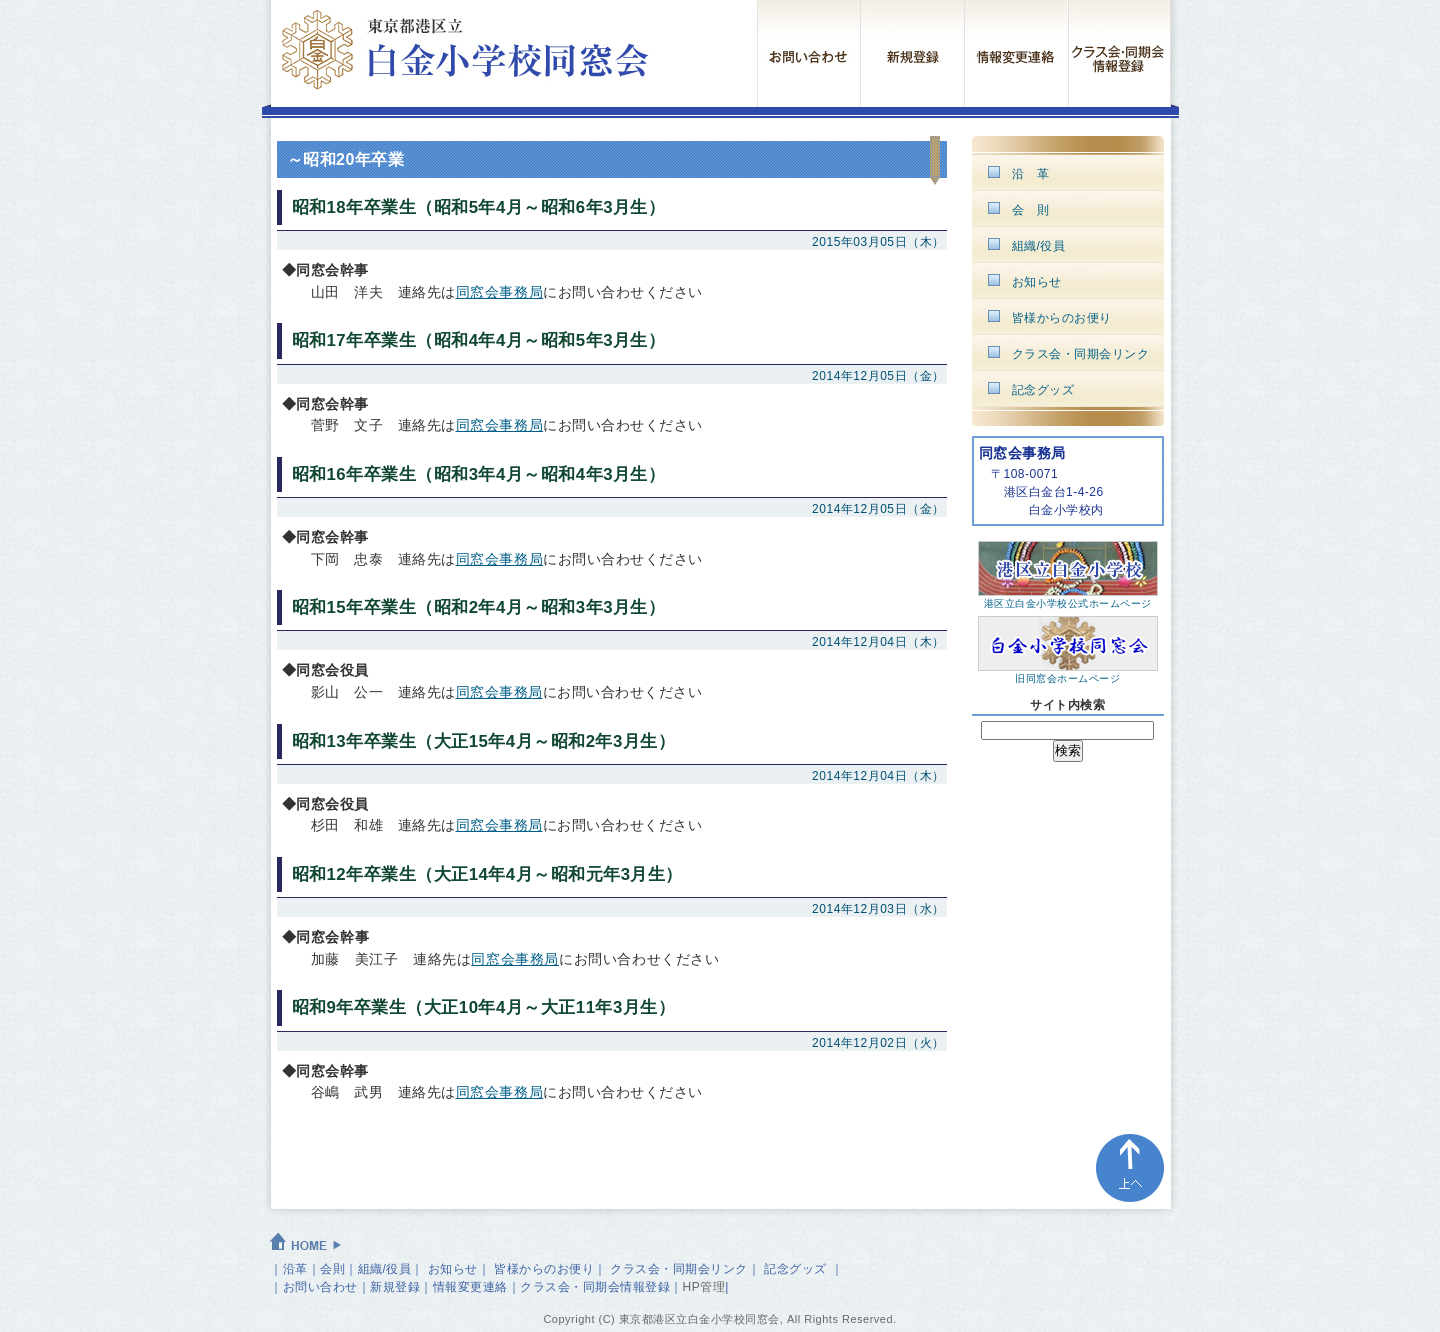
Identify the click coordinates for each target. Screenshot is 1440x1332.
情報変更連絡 (470, 1287)
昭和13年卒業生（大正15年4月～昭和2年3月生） (484, 741)
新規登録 (395, 1287)
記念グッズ (1043, 390)
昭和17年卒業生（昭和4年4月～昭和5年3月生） (479, 340)
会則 (332, 1269)
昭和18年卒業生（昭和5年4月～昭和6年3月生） (479, 207)
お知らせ (1037, 282)
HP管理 (704, 1287)
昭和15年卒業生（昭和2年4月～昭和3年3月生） (479, 607)
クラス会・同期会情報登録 (595, 1287)
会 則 (1031, 210)
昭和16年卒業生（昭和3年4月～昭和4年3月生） (479, 474)
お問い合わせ (320, 1287)
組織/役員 (1039, 246)
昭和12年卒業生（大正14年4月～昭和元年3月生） (488, 874)
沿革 (295, 1269)
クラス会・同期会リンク (1081, 354)
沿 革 (1031, 174)
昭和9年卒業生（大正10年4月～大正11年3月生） (484, 1007)
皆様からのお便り (1062, 318)
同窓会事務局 (500, 292)
